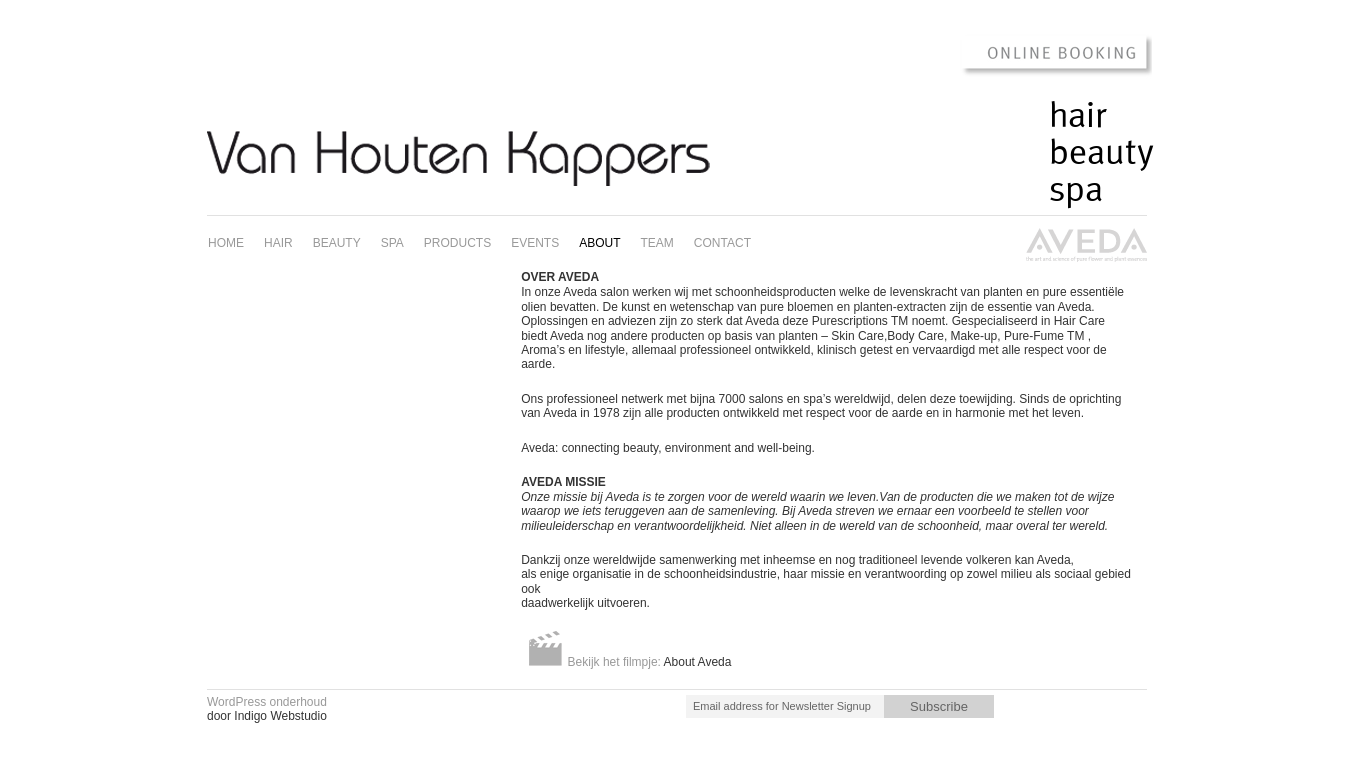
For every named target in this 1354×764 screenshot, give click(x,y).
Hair (1078, 116)
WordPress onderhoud (267, 702)
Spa (1076, 190)
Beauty (1101, 153)
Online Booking (1046, 54)
